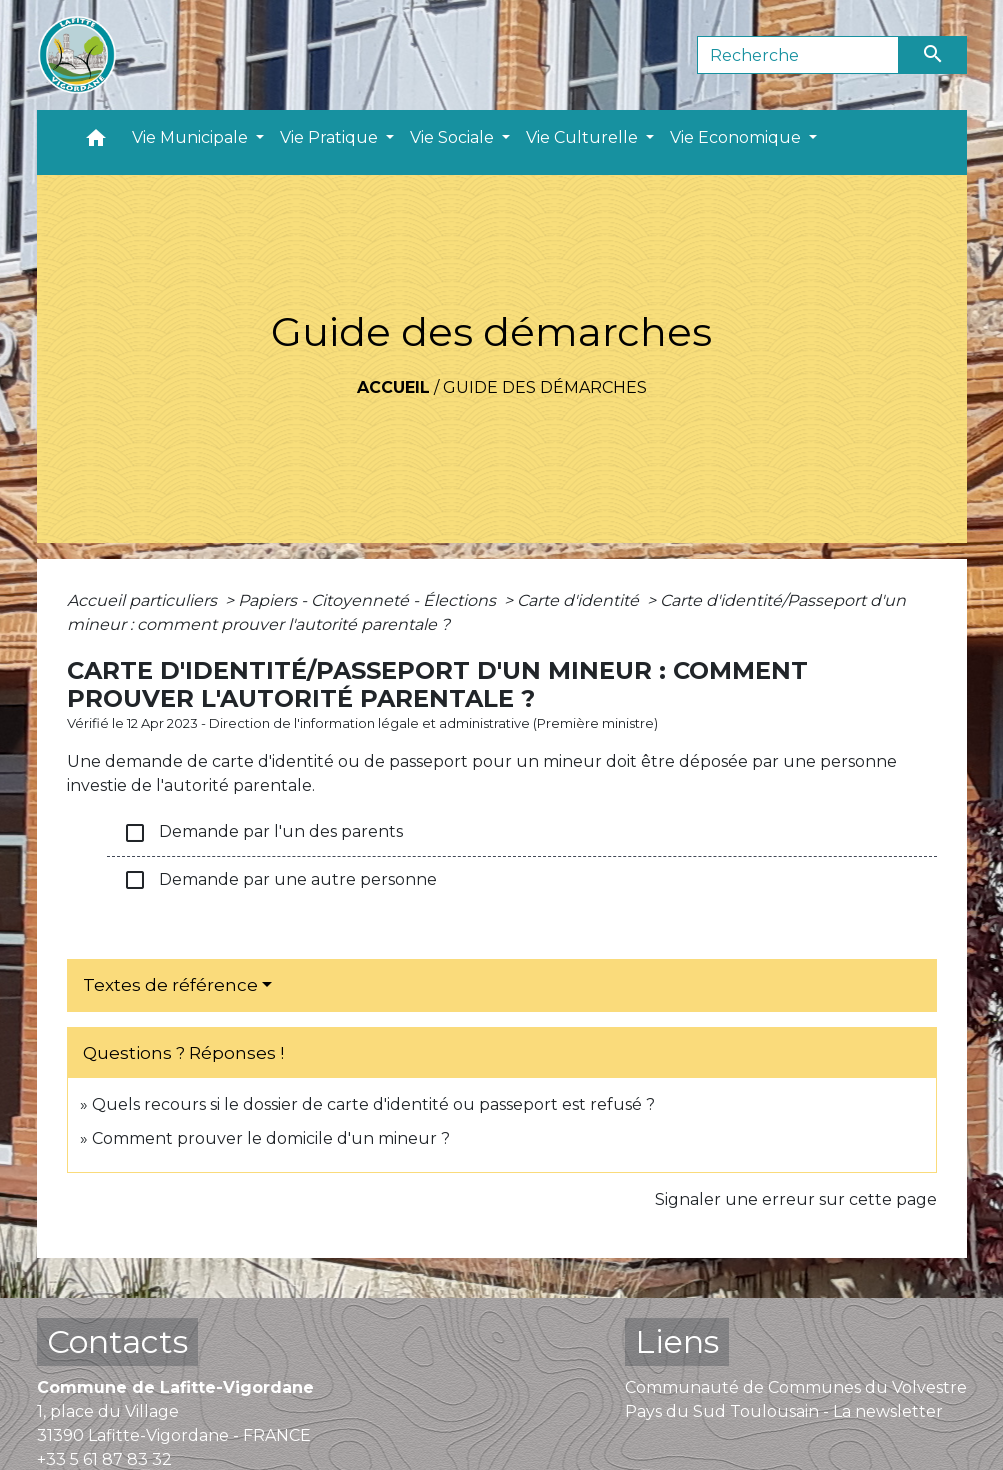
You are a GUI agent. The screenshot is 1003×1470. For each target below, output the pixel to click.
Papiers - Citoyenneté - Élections (369, 600)
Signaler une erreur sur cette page (796, 1199)
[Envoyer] (933, 55)
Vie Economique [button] (737, 137)
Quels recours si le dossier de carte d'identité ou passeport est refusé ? (373, 1104)
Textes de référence (170, 985)
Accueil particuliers (144, 600)
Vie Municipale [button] (192, 137)
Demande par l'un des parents (263, 833)
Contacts (117, 1341)
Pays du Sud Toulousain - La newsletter (784, 1411)
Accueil (393, 387)
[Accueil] (77, 55)
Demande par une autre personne (280, 880)
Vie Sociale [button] (454, 137)
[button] (96, 142)
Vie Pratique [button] (331, 137)
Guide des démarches (545, 387)
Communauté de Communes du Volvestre (796, 1387)
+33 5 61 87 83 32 (104, 1459)
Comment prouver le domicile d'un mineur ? (271, 1138)
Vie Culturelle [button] (584, 137)
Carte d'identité (580, 600)
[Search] (798, 55)
